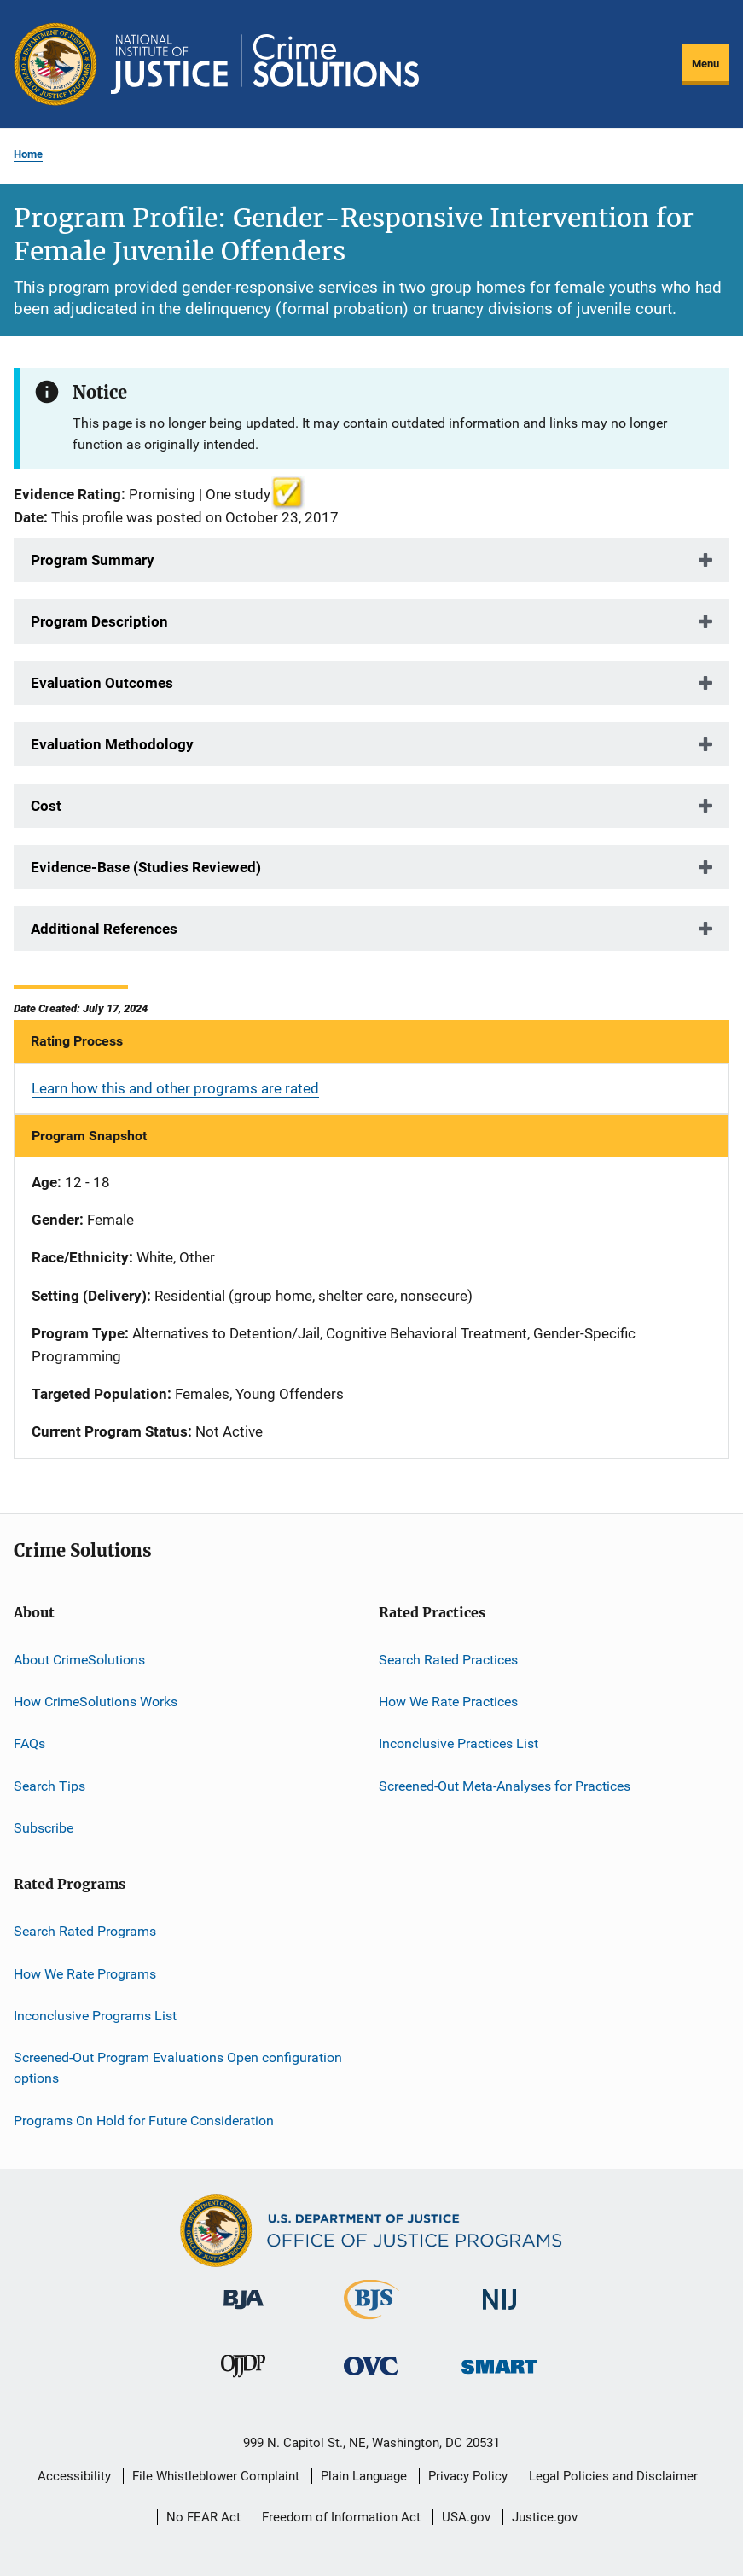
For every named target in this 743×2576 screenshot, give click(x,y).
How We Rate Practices (448, 1701)
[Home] (265, 64)
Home (28, 154)
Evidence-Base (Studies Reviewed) (146, 867)
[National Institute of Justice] (500, 2312)
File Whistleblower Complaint (215, 2476)
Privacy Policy (468, 2476)
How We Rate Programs (85, 1974)
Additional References (104, 928)
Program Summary (92, 559)
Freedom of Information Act (341, 2517)
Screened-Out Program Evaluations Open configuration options (178, 2067)
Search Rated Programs (85, 1931)
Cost (46, 805)
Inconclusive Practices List (458, 1743)
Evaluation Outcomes (102, 682)
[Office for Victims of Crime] (371, 2378)
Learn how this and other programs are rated (175, 1088)
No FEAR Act (203, 2517)
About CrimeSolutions (79, 1659)
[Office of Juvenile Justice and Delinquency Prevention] (243, 2380)
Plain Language (364, 2476)
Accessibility (74, 2476)
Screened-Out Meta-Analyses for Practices (504, 1785)
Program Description (99, 621)
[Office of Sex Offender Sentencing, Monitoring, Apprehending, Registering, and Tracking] (499, 2376)
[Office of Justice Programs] (55, 64)
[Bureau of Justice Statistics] (371, 2322)
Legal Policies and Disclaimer (613, 2476)
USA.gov (466, 2517)
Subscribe (43, 1828)
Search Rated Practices (448, 1659)
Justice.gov (545, 2517)
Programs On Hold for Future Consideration (144, 2120)
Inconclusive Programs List (95, 2016)
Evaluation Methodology (112, 744)
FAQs (29, 1743)
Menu (705, 63)
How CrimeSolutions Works (95, 1701)
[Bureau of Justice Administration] (243, 2312)
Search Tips (49, 1785)
